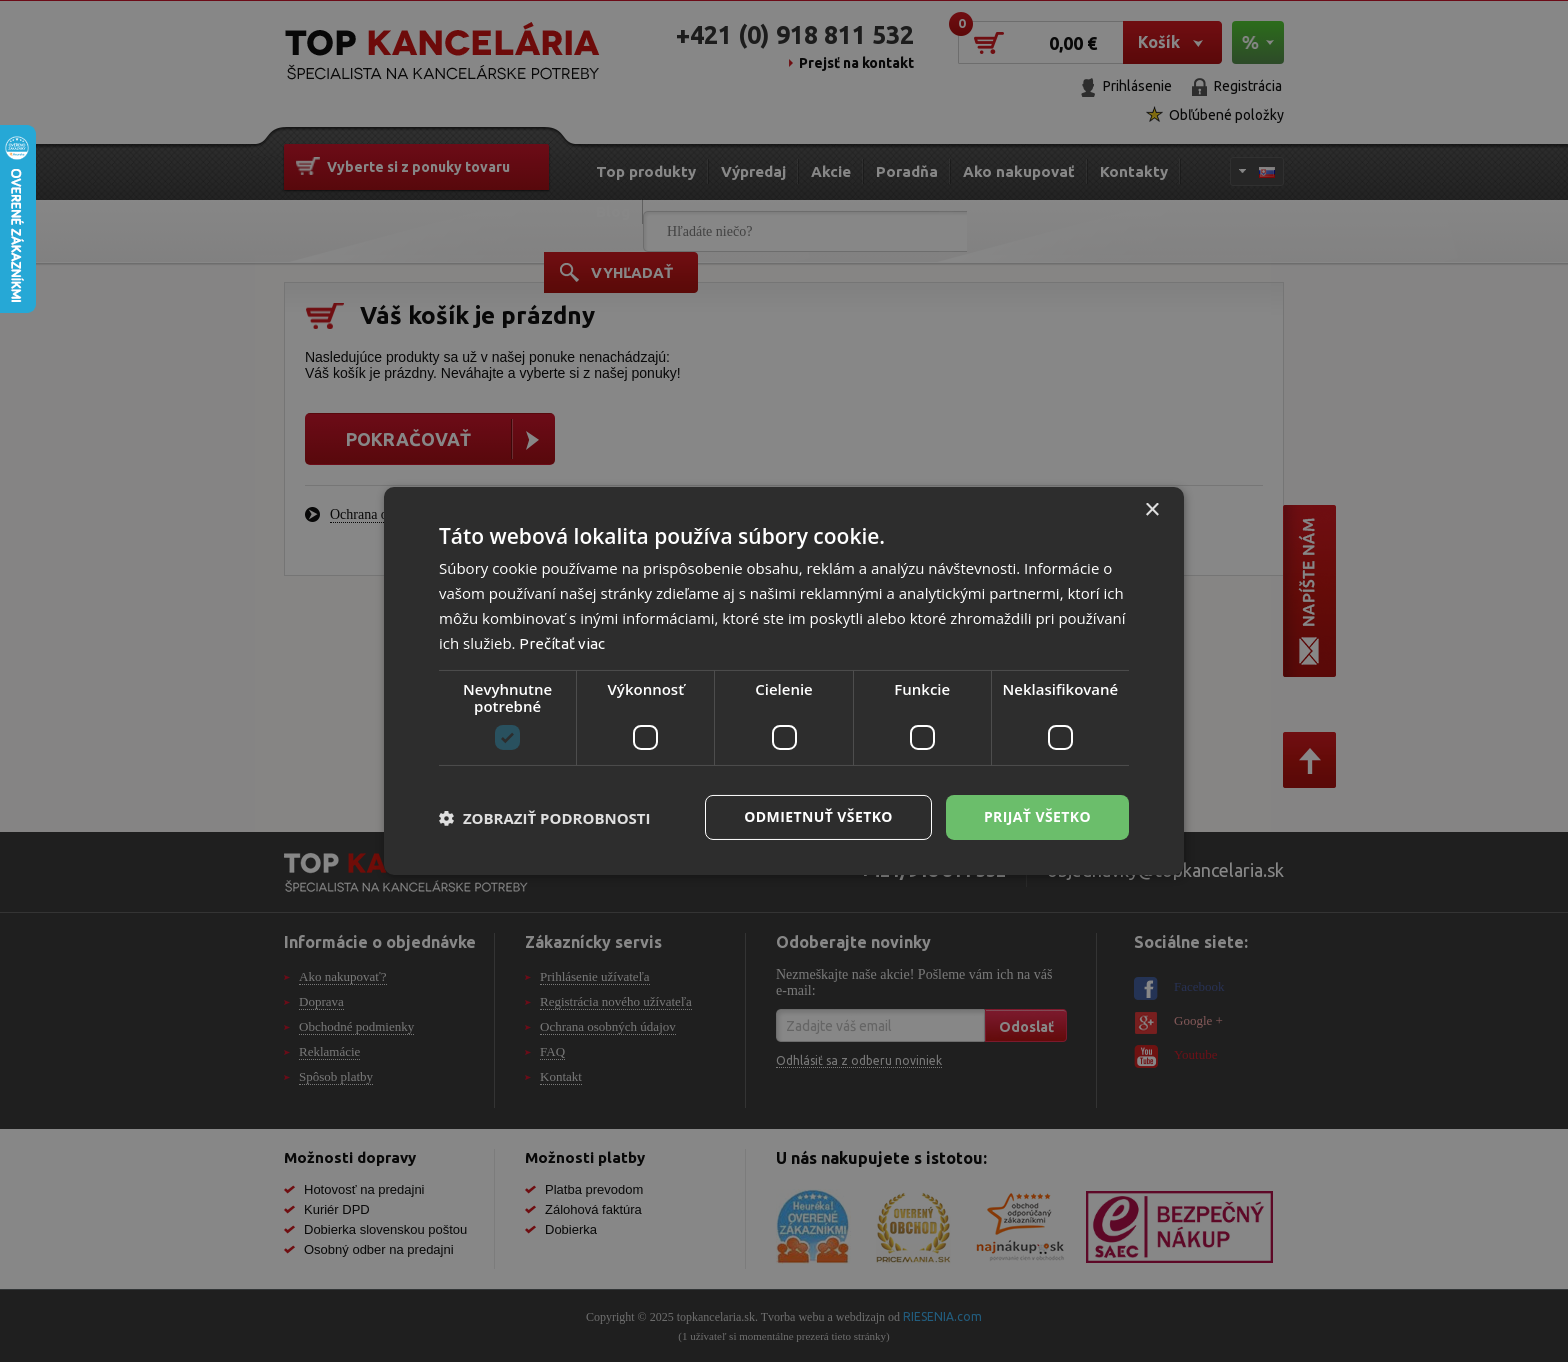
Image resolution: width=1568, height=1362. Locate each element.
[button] (545, 818)
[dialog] (784, 681)
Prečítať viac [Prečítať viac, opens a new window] (562, 643)
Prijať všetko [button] (1037, 816)
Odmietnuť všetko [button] (818, 816)
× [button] (1151, 510)
